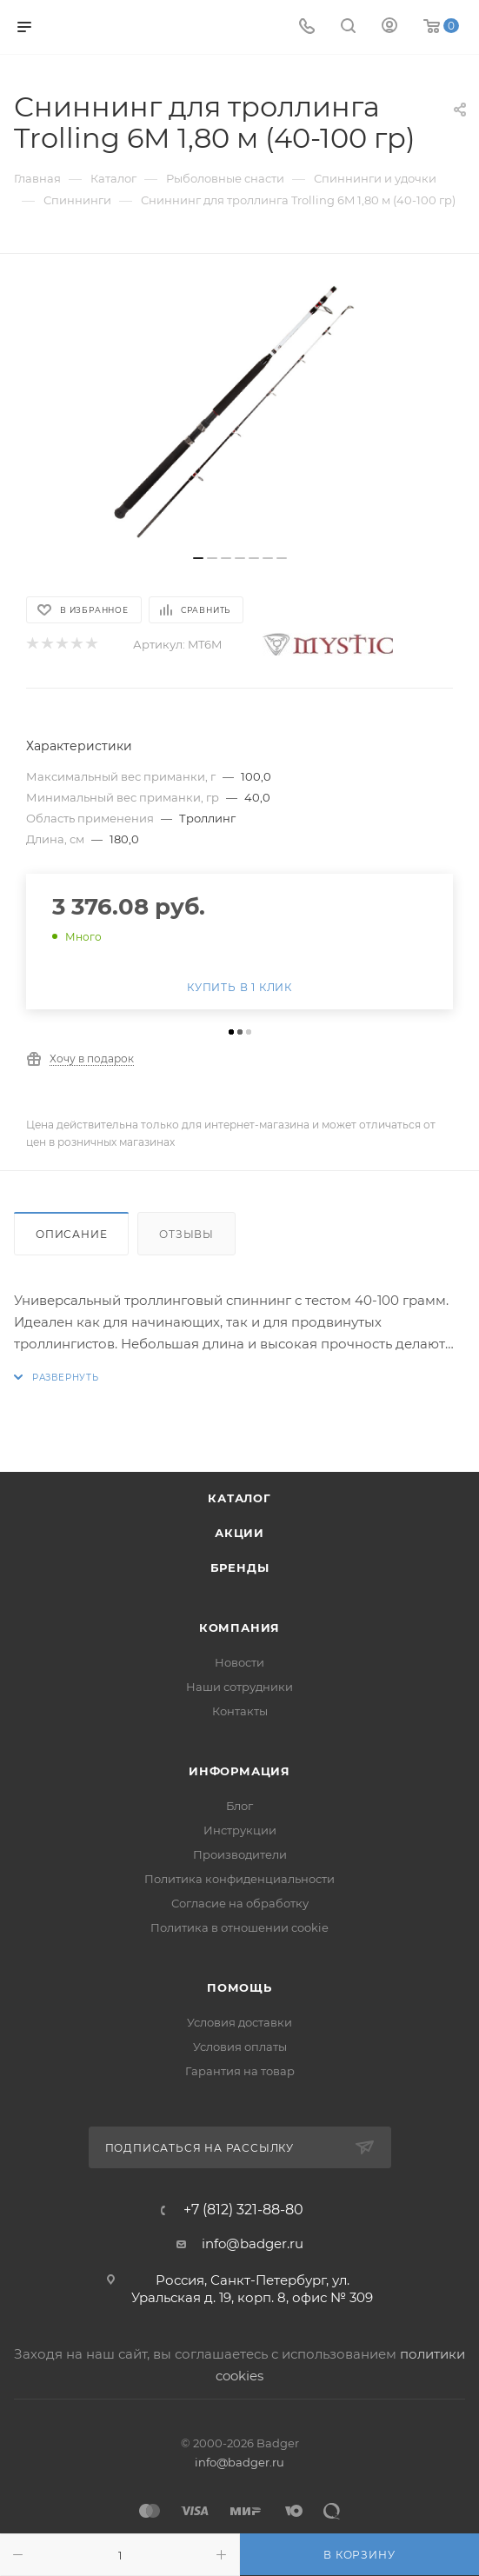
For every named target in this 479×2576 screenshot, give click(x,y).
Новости (239, 1662)
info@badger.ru (252, 2243)
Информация (239, 1771)
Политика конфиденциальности (239, 1879)
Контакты (240, 1711)
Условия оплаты (240, 2046)
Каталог (239, 1498)
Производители (240, 1854)
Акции (239, 1533)
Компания (239, 1627)
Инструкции (239, 1830)
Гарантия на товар (240, 2071)
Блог (239, 1806)
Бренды (239, 1567)
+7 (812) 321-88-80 (243, 2210)
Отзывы (186, 1234)
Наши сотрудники (239, 1687)
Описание (71, 1234)
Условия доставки (239, 2022)
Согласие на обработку (240, 1903)
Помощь (239, 1987)
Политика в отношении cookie (239, 1927)
